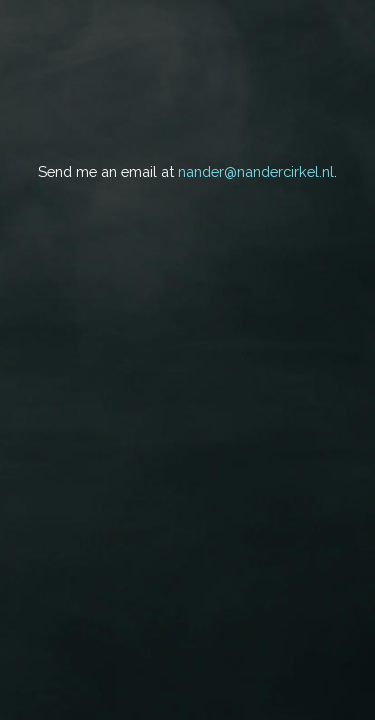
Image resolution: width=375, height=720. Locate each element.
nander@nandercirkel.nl (256, 171)
